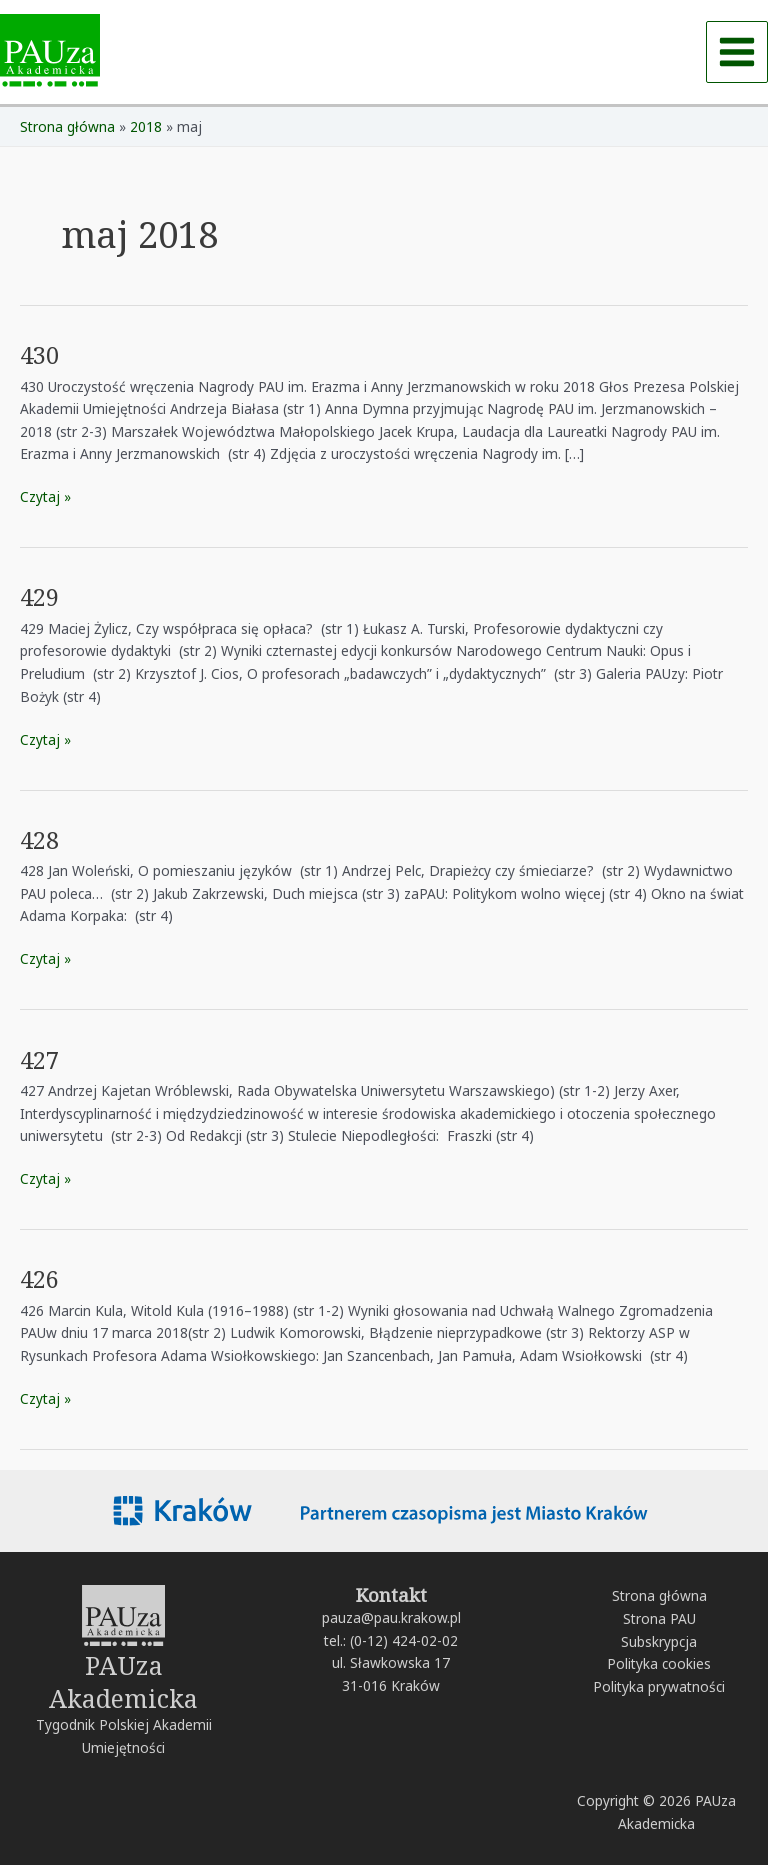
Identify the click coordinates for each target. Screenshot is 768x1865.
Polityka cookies (659, 1663)
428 (39, 840)
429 (39, 597)
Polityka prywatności (659, 1686)
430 (39, 355)
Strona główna (659, 1595)
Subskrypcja (659, 1641)
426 (39, 1279)
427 (39, 1060)
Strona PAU (659, 1618)
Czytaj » (45, 496)
